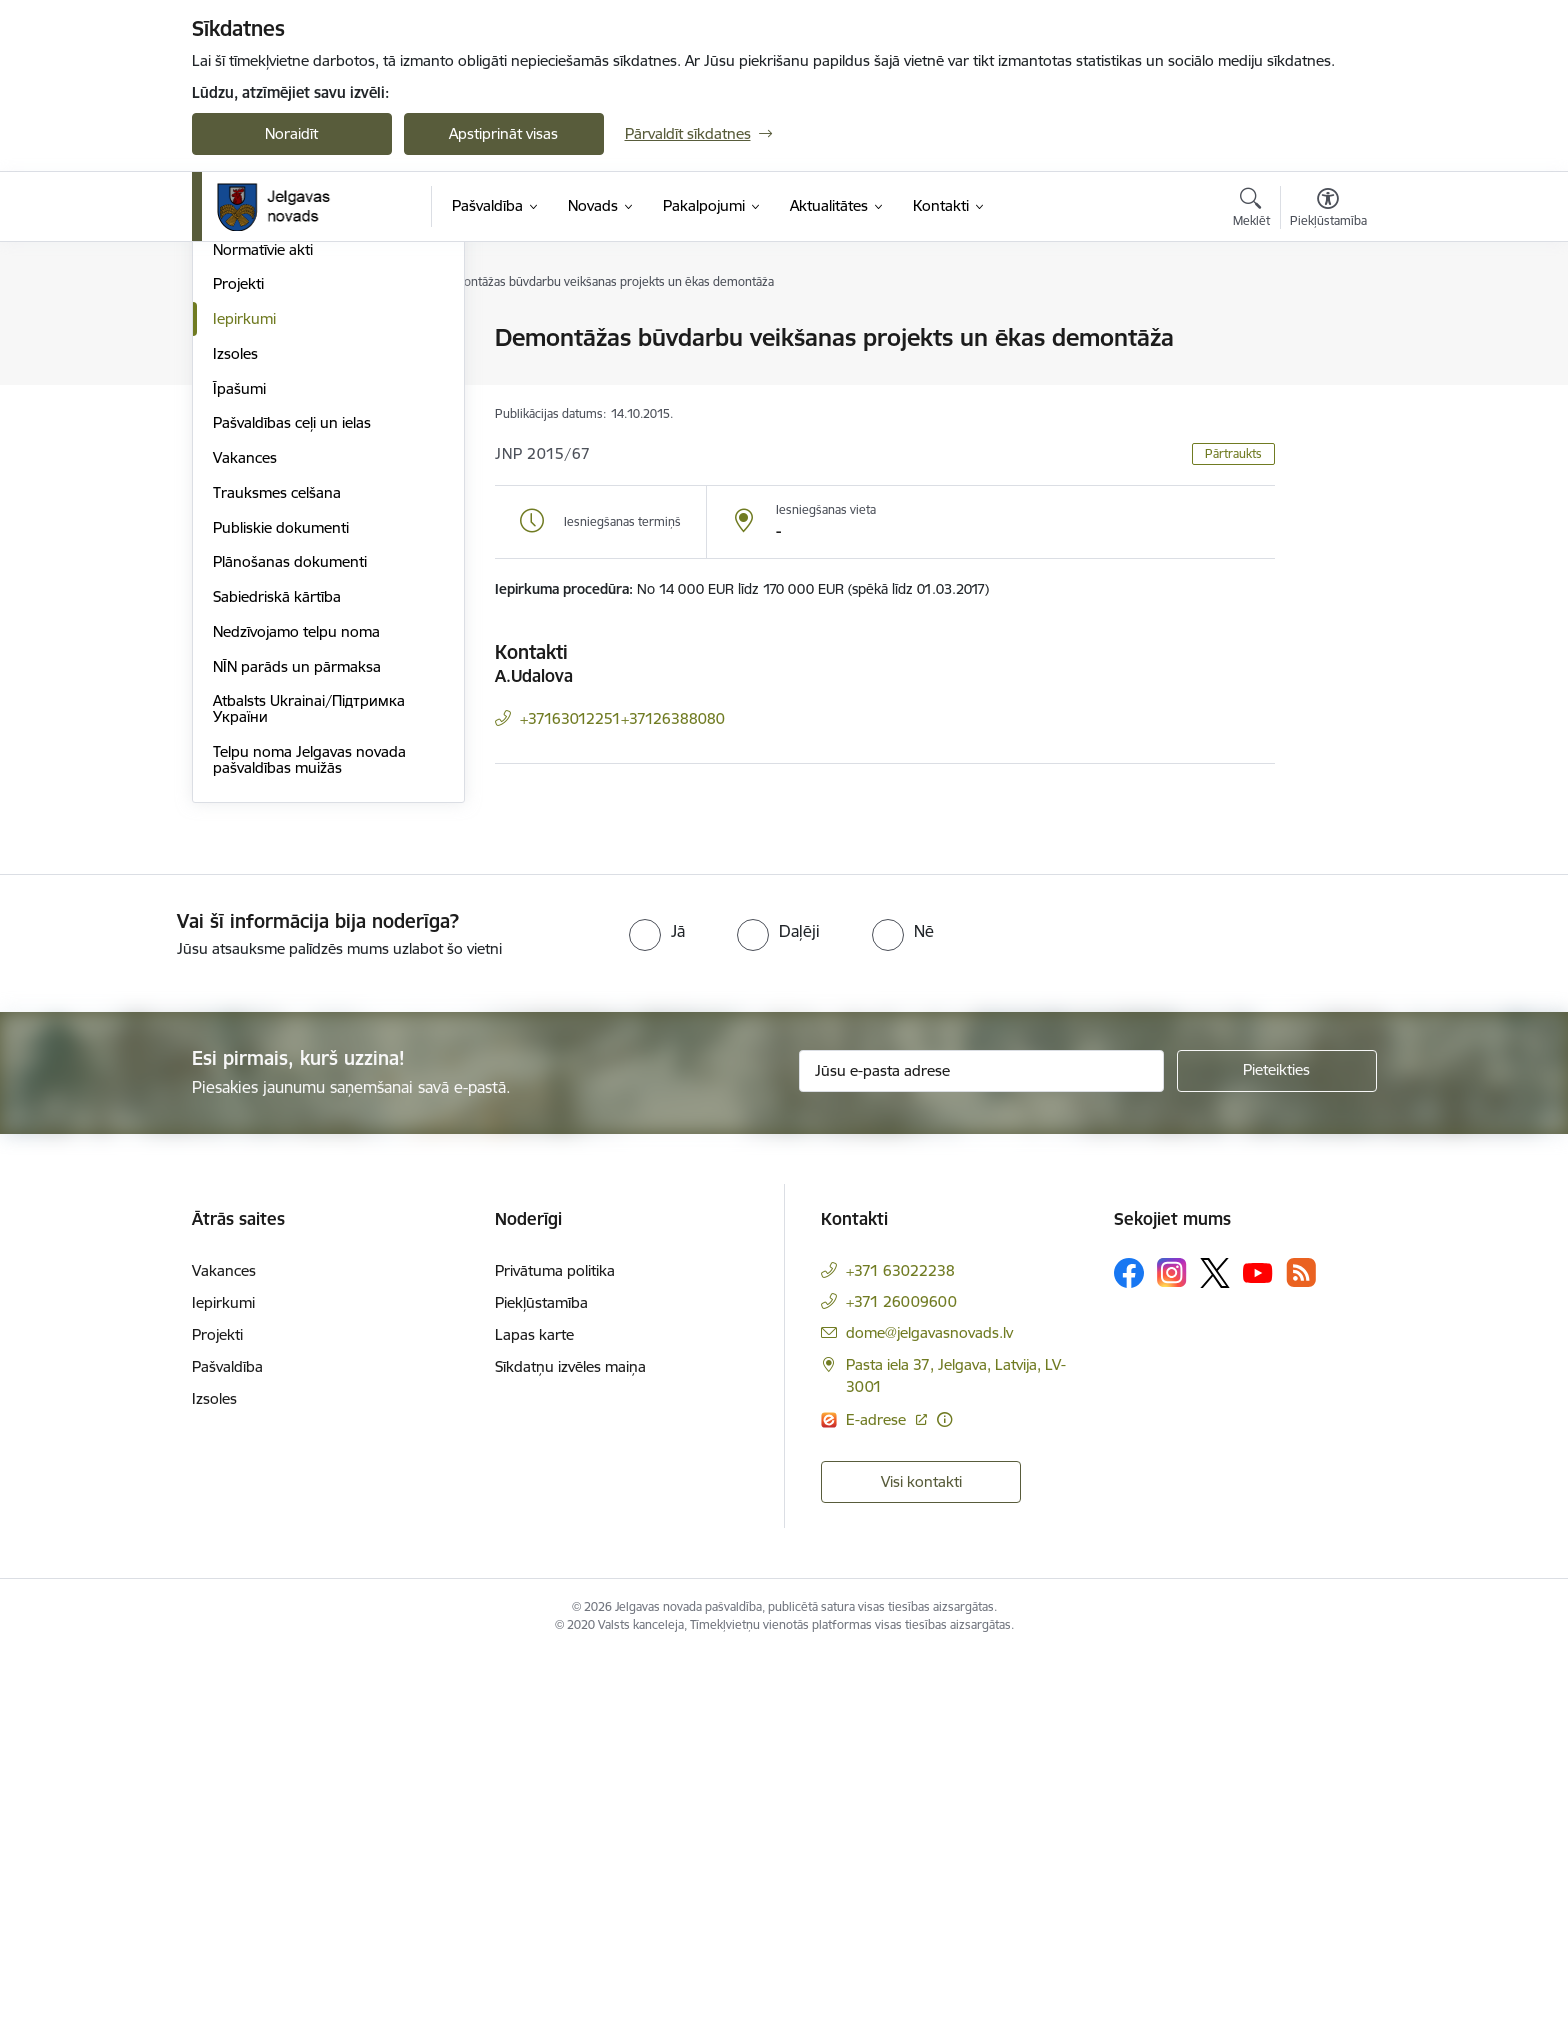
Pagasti (237, 478)
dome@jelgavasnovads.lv (929, 1700)
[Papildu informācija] (944, 1787)
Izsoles (235, 721)
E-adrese (878, 1787)
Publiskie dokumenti (281, 895)
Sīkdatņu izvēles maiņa (570, 1734)
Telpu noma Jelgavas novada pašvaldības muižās (309, 1127)
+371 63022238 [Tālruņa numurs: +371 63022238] (900, 1638)
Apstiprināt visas (503, 133)
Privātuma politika (555, 1638)
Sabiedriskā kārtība (277, 964)
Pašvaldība (227, 1734)
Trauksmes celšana (277, 860)
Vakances (245, 825)
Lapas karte (534, 1702)
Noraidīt (291, 133)
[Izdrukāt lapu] (1327, 329)
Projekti (238, 651)
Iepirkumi (244, 686)
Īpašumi (239, 756)
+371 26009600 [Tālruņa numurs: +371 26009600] (901, 1669)
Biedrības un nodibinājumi (301, 547)
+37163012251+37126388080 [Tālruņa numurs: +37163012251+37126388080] (622, 718)
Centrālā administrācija (289, 408)
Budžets (240, 582)
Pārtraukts (1233, 453)
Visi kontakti (921, 1849)
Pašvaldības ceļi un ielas (292, 790)
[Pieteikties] (1277, 1439)
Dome (233, 339)
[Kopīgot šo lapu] (1327, 379)
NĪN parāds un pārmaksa (297, 1034)
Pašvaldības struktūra (285, 373)
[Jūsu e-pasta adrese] (981, 1439)
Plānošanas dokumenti (290, 929)
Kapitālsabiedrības (274, 512)
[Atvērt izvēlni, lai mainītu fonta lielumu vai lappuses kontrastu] (1328, 210)
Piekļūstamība (541, 1670)
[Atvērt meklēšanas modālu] (1251, 210)
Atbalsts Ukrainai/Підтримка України (309, 1076)
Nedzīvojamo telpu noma (296, 999)
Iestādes (241, 443)
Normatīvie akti (263, 617)
